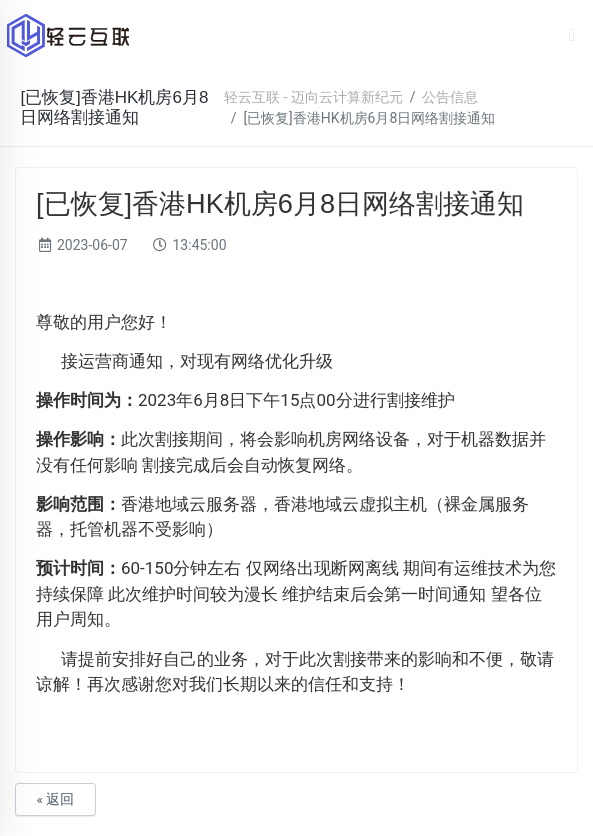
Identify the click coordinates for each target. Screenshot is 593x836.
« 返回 (55, 799)
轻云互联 (68, 35)
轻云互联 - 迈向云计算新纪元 (313, 97)
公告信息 (450, 97)
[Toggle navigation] (572, 35)
